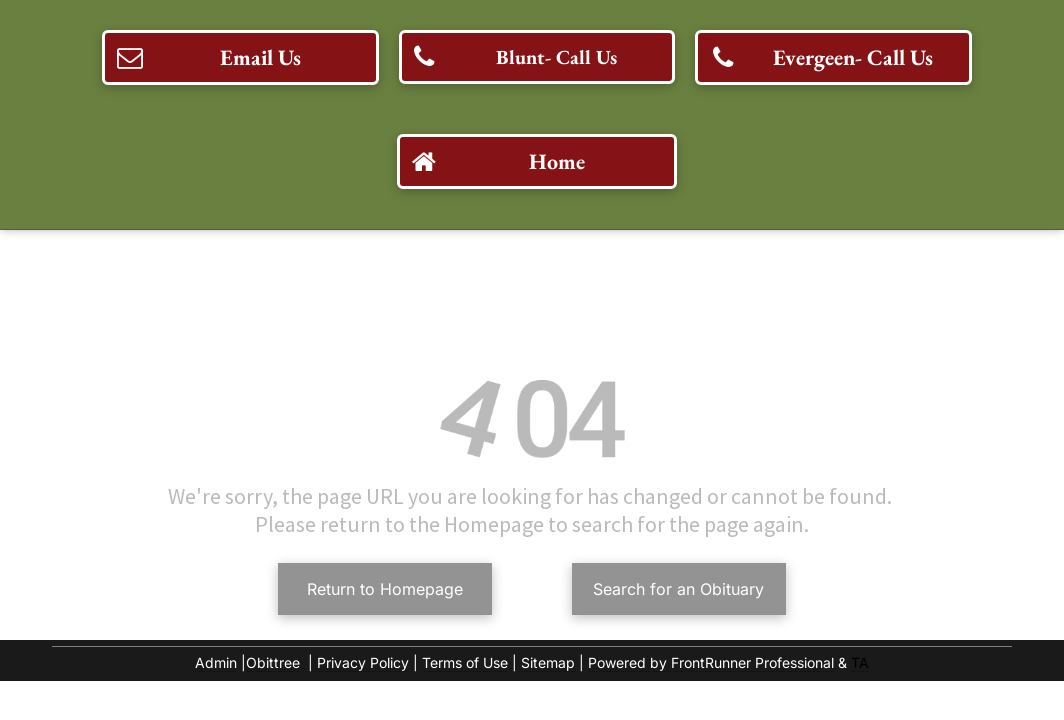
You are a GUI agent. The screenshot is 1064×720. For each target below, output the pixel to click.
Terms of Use (465, 662)
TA (860, 662)
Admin (216, 662)
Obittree (273, 662)
